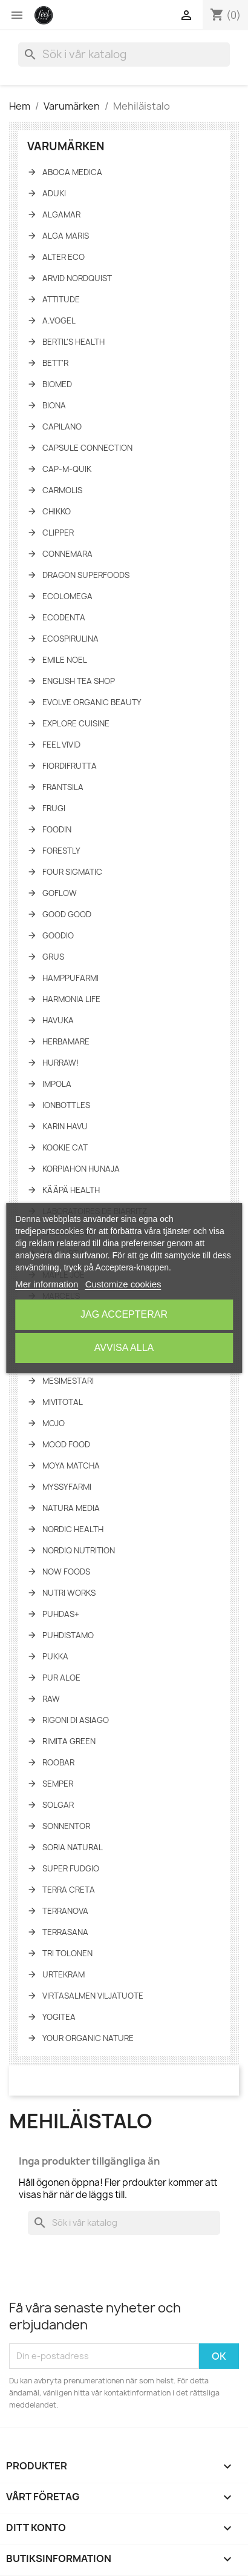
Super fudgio (70, 1868)
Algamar (61, 214)
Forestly (61, 850)
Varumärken (65, 146)
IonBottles (66, 1105)
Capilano (62, 426)
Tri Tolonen (67, 1953)
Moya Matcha (71, 1465)
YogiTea (59, 2016)
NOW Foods (66, 1571)
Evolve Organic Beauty (92, 702)
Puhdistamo (68, 1635)
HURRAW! (60, 1062)
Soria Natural (72, 1847)
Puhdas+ (60, 1613)
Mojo (53, 1423)
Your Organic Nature (88, 2038)
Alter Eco (63, 256)
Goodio (58, 935)
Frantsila (62, 787)
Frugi (53, 808)
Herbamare (66, 1041)
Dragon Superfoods (85, 574)
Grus (53, 956)
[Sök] (124, 54)
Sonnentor (66, 1826)
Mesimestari (68, 1380)
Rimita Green (69, 1741)
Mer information (46, 1284)
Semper (57, 1783)
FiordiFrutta (69, 765)
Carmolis (62, 490)
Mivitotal (62, 1401)
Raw (51, 1698)
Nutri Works (69, 1592)
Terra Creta (68, 1889)
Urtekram (63, 1974)
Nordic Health (72, 1529)
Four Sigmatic (72, 871)
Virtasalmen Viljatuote (92, 1995)
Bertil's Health (73, 341)
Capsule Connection (87, 447)
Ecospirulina (70, 638)
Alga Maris (65, 235)
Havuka (58, 1020)
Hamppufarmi (70, 977)
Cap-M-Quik (66, 468)
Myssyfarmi (66, 1486)
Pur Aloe (61, 1677)
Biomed (57, 384)
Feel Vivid (61, 744)
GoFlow (59, 893)
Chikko (56, 511)
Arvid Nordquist (77, 278)
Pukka (55, 1656)
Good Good (66, 914)
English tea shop (78, 681)
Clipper (58, 532)
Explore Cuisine (75, 723)
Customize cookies (123, 1284)
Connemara (67, 553)
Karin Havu (65, 1126)
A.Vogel (59, 320)
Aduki (54, 193)
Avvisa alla (124, 1348)
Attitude (61, 299)
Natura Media (71, 1507)
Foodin (56, 829)
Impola (56, 1083)
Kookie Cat (65, 1147)
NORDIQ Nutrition (78, 1550)
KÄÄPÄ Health (71, 1189)
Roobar (58, 1762)
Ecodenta (63, 617)
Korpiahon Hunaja (81, 1168)
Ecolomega (67, 596)
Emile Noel (64, 659)
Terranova (65, 1910)
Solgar (58, 1804)
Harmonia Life (71, 999)
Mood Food (66, 1444)
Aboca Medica (72, 172)
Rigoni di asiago (75, 1720)
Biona (54, 405)
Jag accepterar (124, 1314)
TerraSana (65, 1932)
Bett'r (55, 362)
